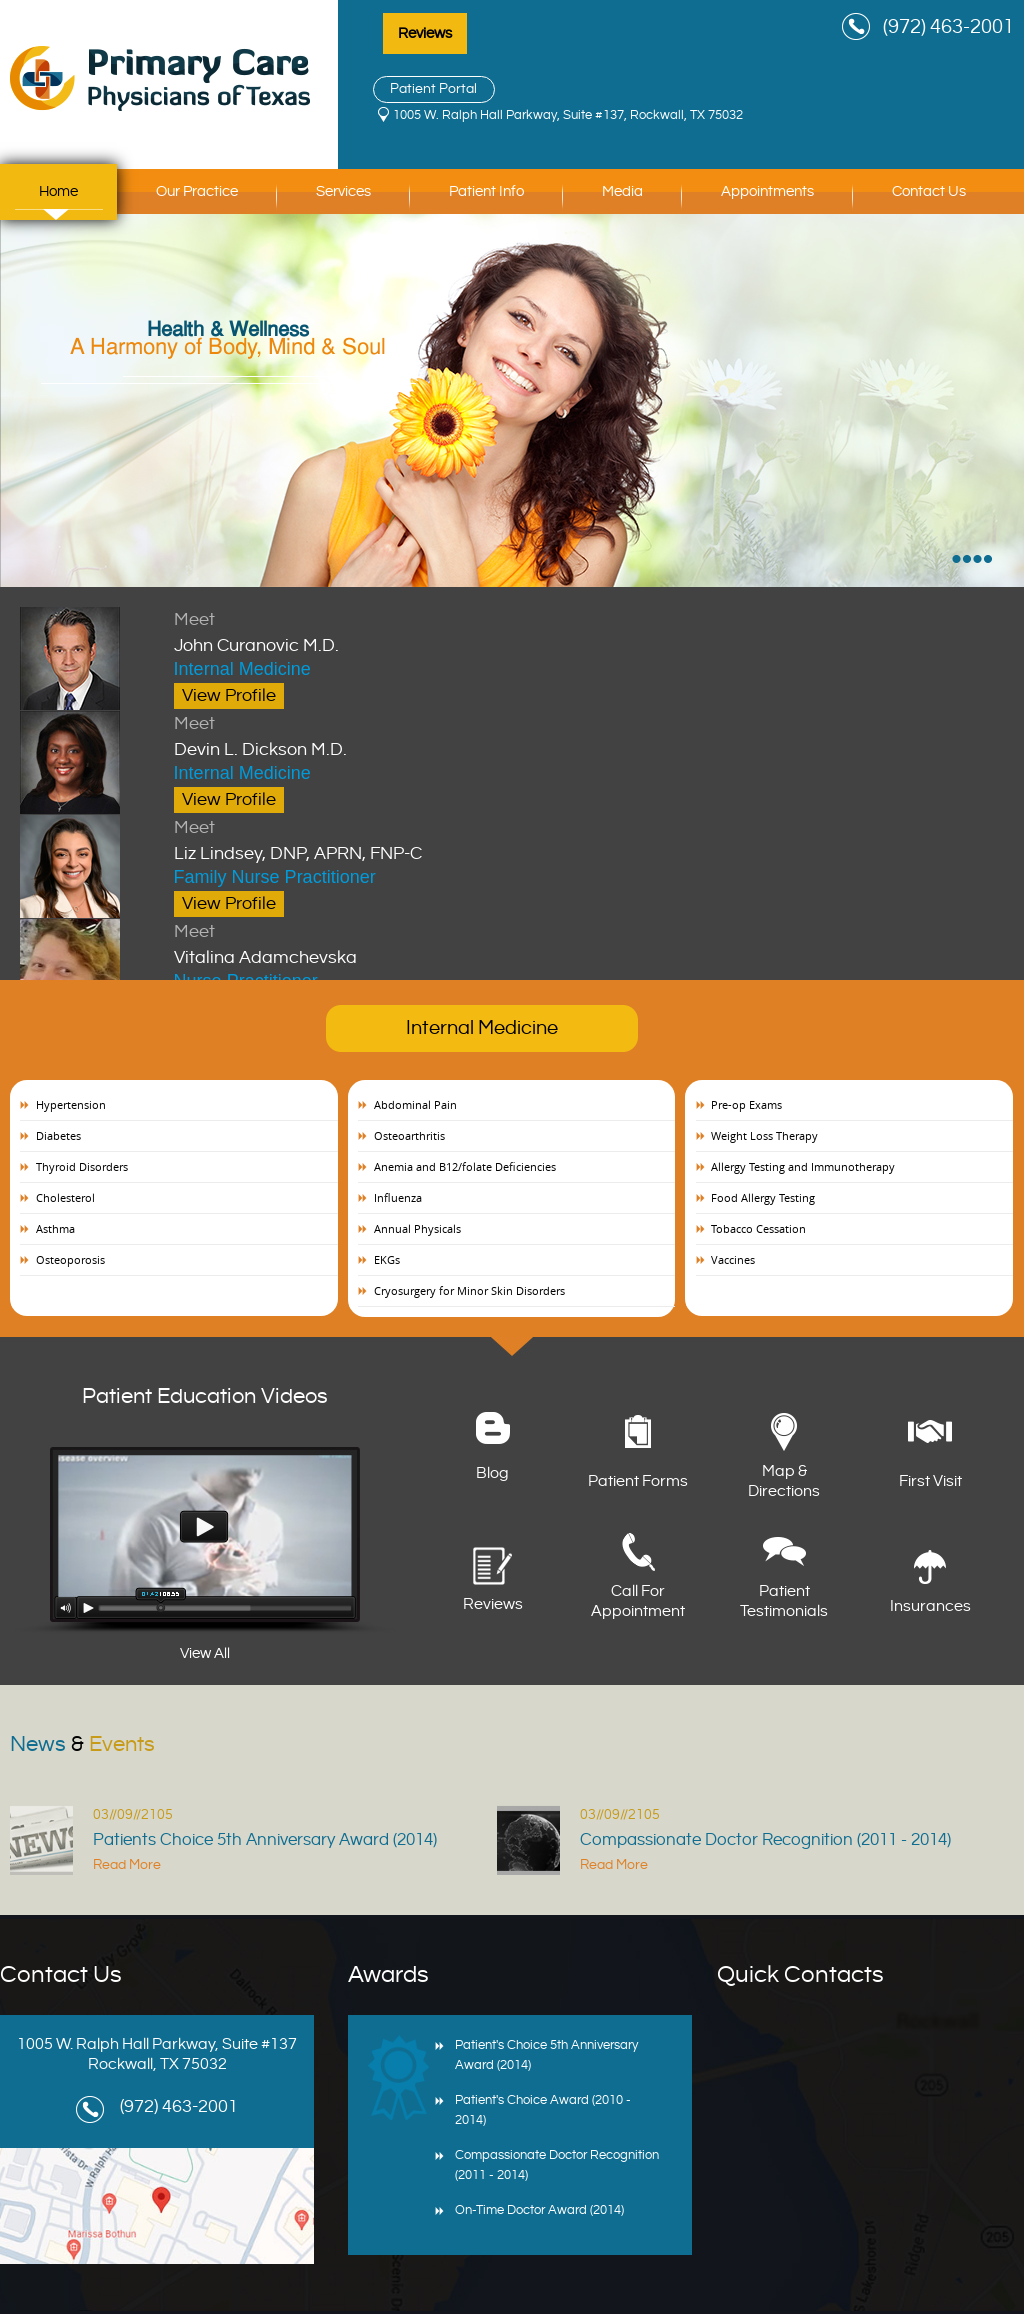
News (82, 1744)
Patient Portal (433, 89)
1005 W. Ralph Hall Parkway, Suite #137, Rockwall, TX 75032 (568, 115)
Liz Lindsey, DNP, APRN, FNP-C (450, 839)
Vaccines (733, 1259)
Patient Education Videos (205, 1396)
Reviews (425, 33)
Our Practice (197, 191)
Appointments (767, 191)
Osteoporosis (70, 1259)
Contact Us (929, 191)
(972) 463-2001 (948, 27)
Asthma (55, 1228)
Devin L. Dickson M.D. (450, 735)
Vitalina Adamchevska (450, 943)
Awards (388, 1975)
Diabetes (58, 1135)
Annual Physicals (417, 1228)
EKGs (387, 1259)
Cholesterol (65, 1197)
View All (205, 1653)
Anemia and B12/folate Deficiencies (465, 1166)
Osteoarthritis (409, 1135)
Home (58, 191)
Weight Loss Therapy (764, 1135)
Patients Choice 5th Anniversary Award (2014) (265, 1840)
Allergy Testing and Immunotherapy (803, 1166)
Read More (127, 1865)
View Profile (229, 695)
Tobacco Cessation (758, 1228)
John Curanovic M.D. (450, 631)
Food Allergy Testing (763, 1197)
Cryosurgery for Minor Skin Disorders (469, 1290)
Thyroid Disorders (82, 1166)
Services (343, 191)
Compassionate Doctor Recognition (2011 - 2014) (765, 1840)
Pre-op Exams (746, 1104)
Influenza (398, 1197)
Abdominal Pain (415, 1104)
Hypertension (71, 1104)
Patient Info (486, 191)
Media (622, 191)
